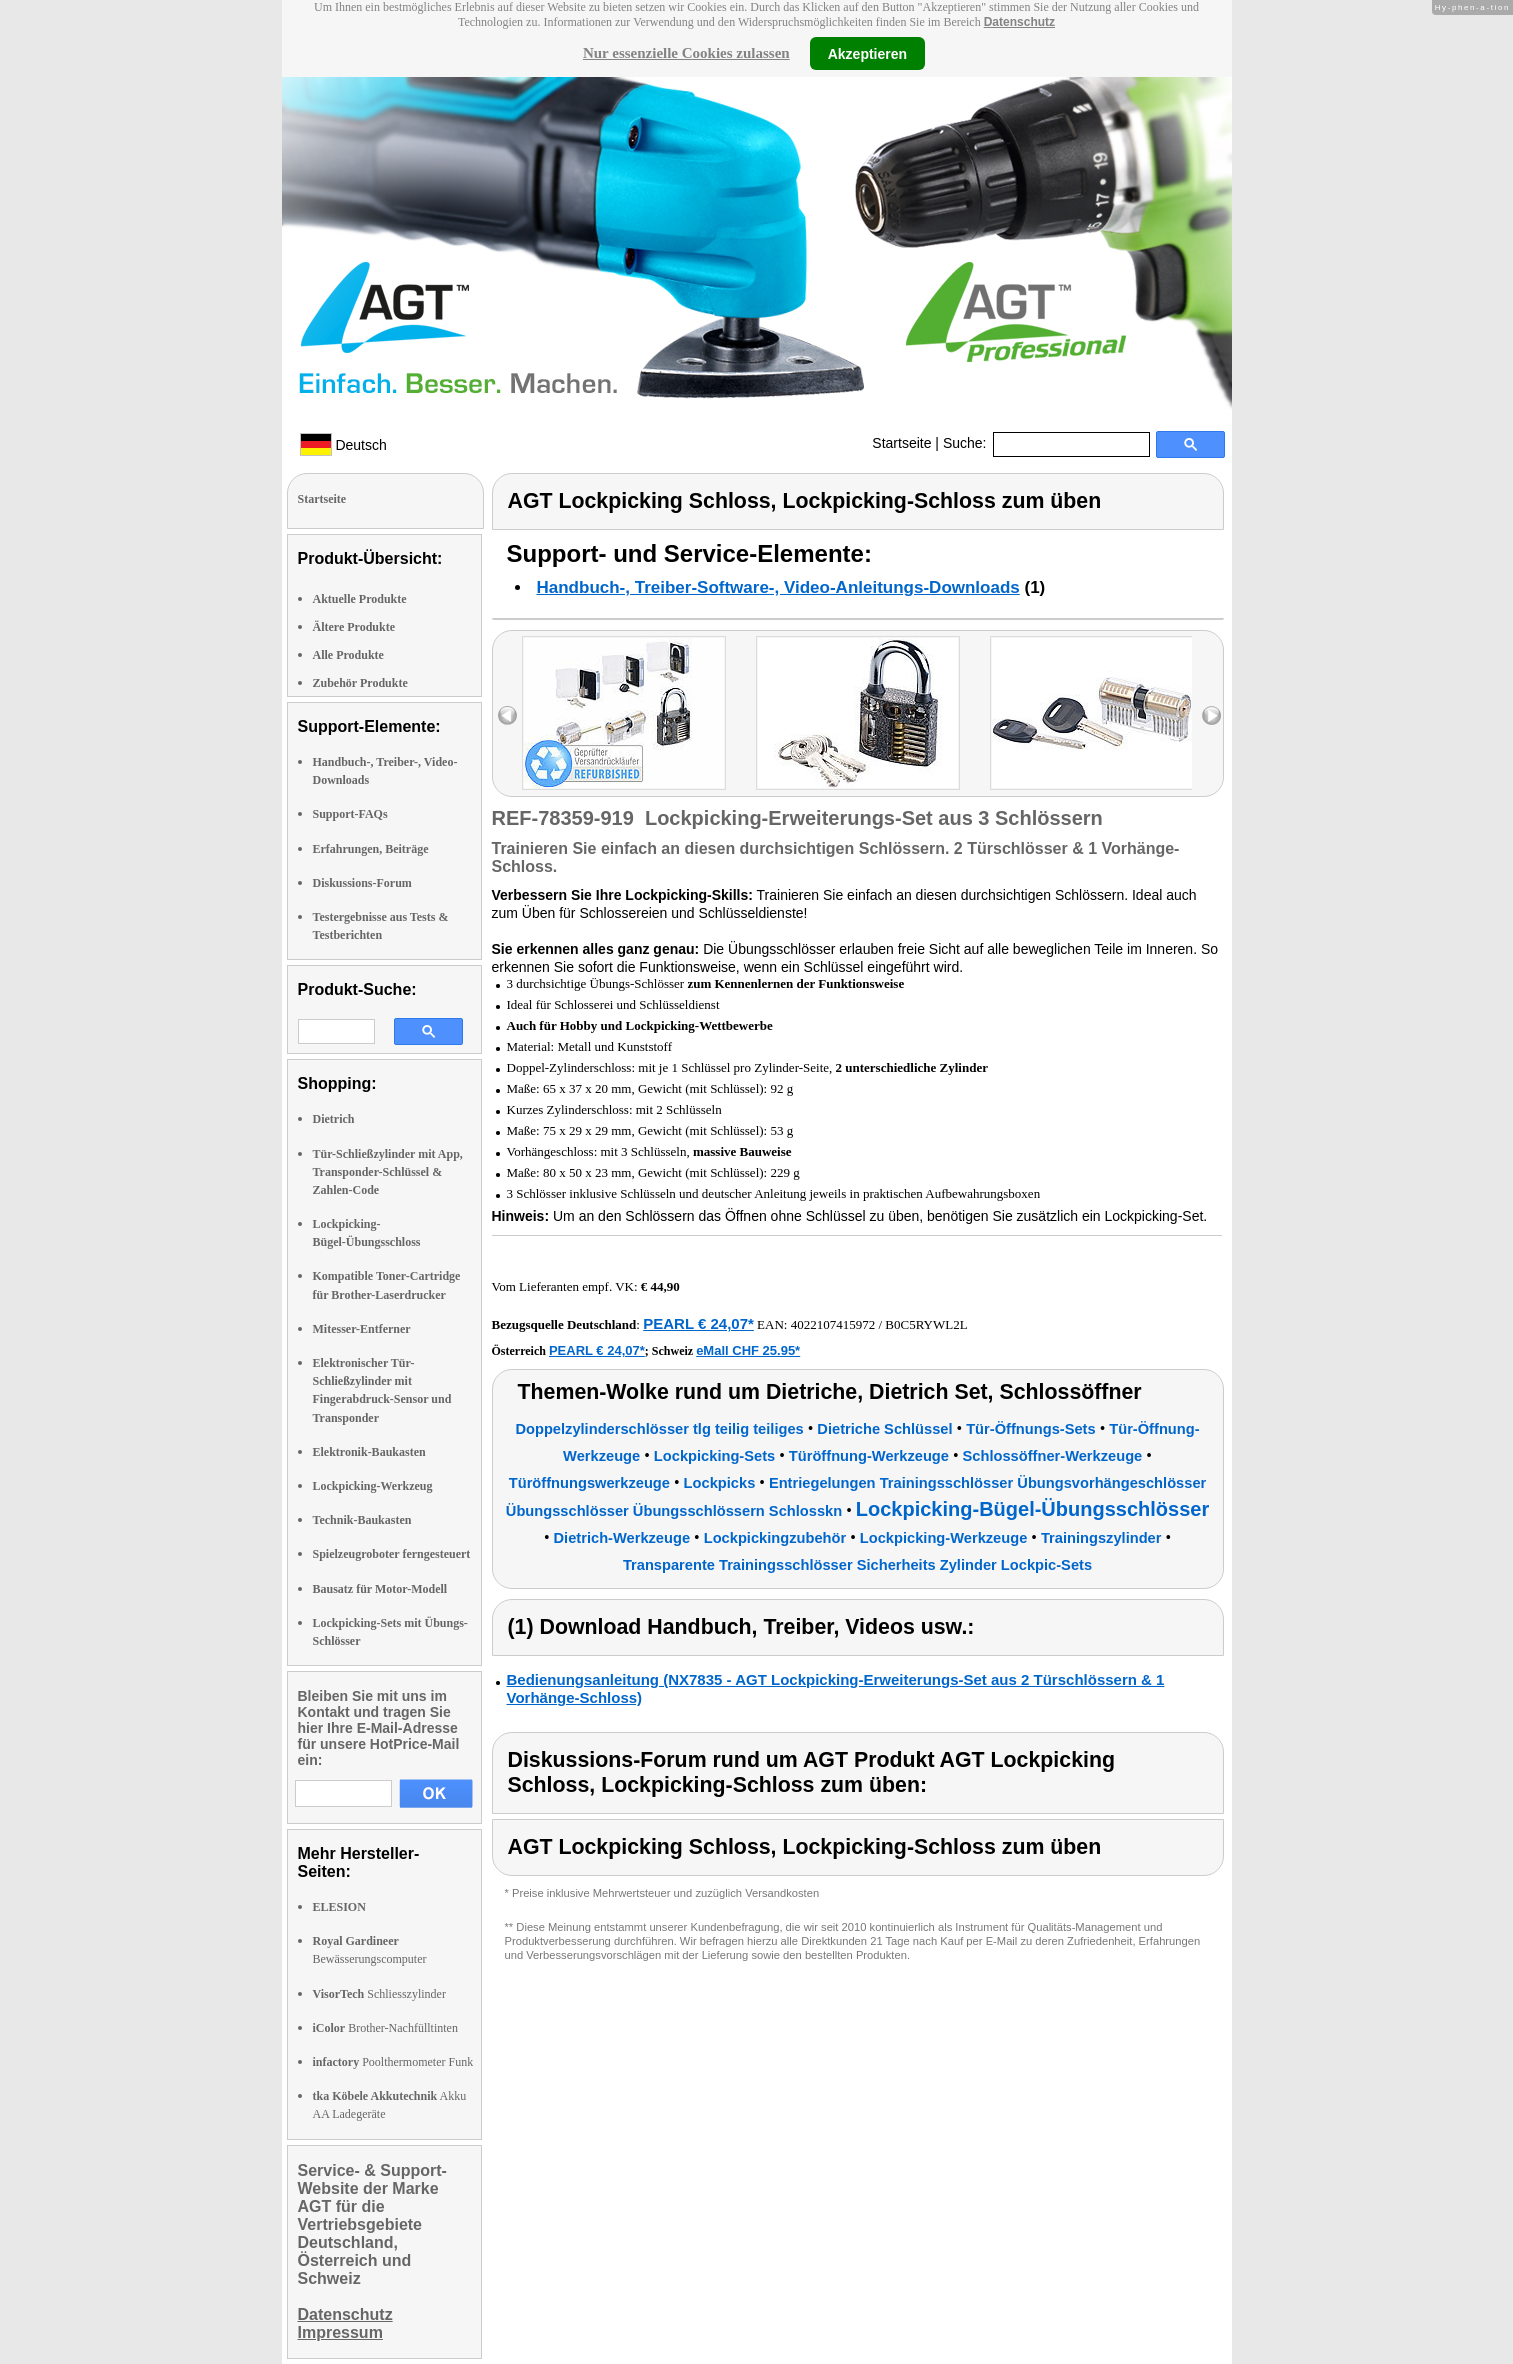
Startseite (901, 443)
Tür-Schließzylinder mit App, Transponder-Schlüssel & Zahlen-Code (388, 1172)
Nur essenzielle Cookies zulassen (686, 53)
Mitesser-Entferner (362, 1329)
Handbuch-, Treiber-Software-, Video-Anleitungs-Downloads (778, 587)
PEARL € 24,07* (698, 1323)
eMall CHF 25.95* (748, 1350)
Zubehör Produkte (360, 683)
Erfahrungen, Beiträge (371, 849)
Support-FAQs (350, 814)
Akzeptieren (867, 53)
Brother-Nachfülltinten (385, 2028)
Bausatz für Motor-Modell (380, 1589)
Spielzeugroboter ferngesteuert (392, 1554)
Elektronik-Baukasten (369, 1452)
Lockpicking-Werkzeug (373, 1486)
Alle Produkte (348, 655)
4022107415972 (833, 1324)
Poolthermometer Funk (393, 2062)
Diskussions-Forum (362, 883)
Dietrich (334, 1119)
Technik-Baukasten (362, 1520)
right (1211, 715)
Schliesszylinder (379, 1994)
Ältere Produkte (354, 627)
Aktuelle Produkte (360, 599)
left (507, 715)
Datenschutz (1019, 22)
